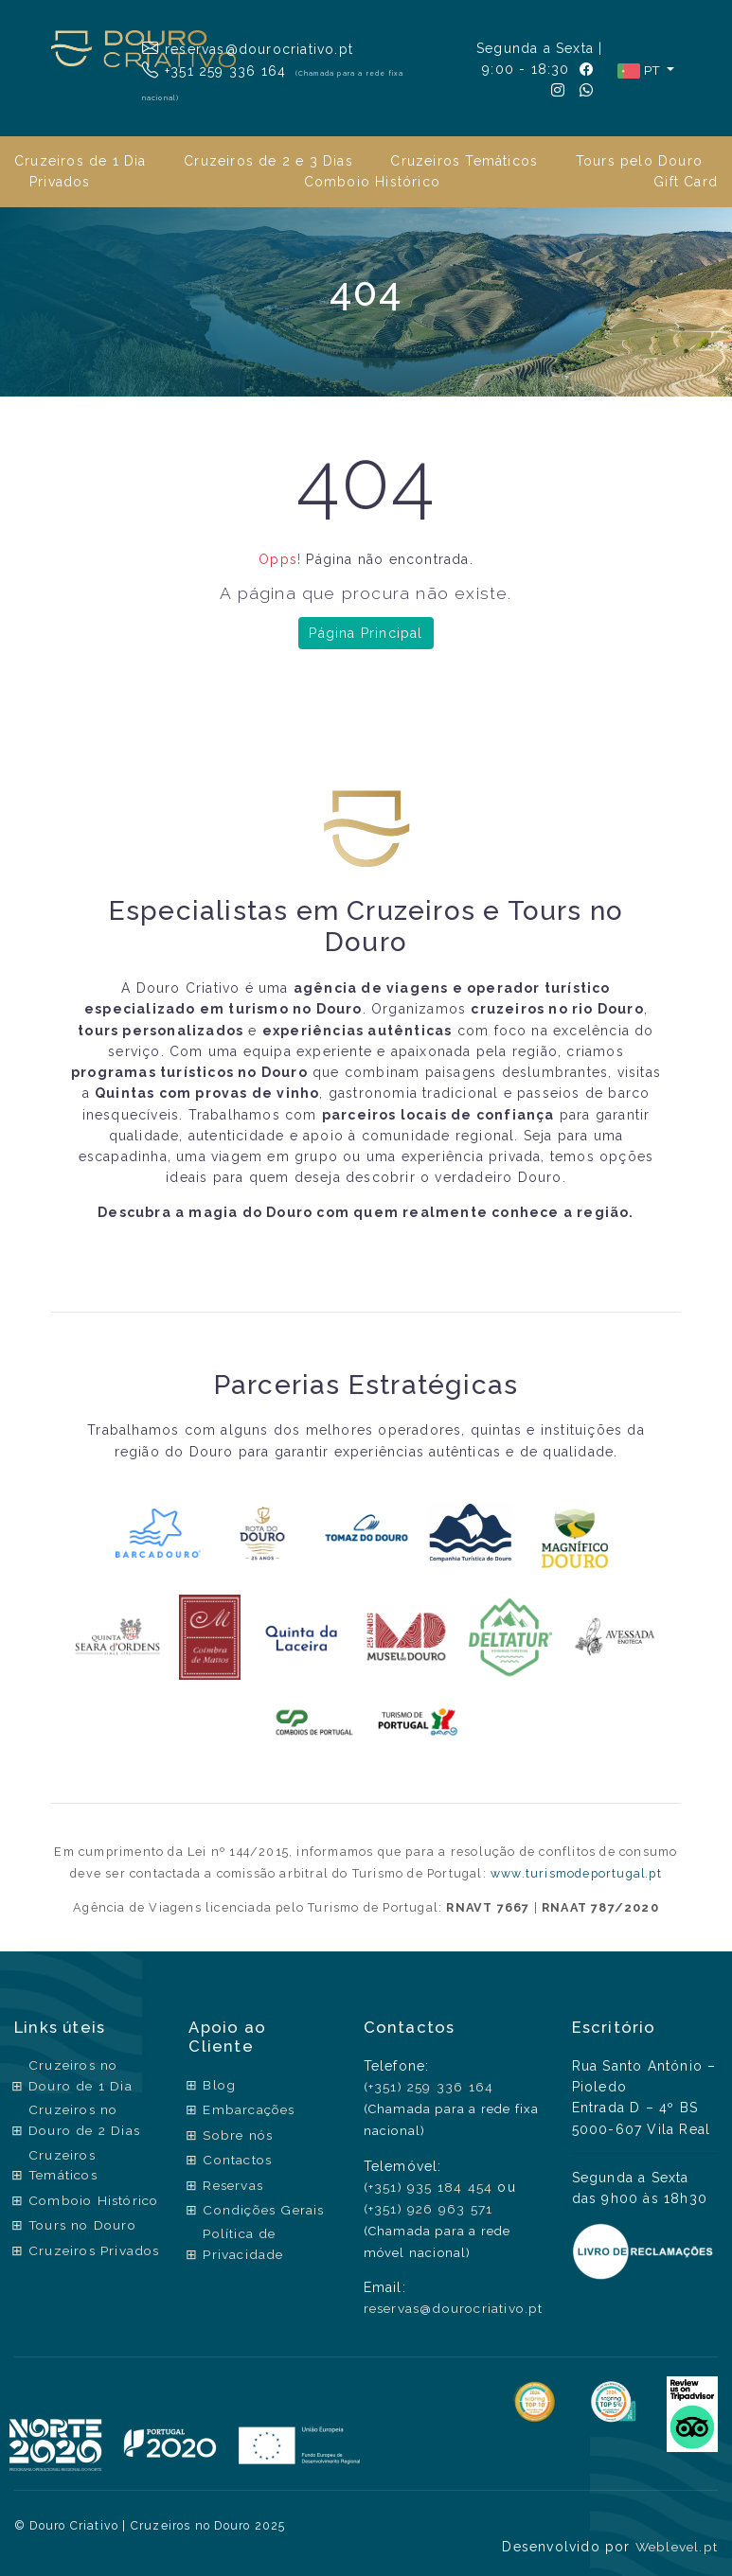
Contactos (236, 2157)
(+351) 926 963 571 (423, 2206)
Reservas (232, 2182)
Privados (60, 181)
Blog (217, 2084)
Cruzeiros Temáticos (464, 160)
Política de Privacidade (241, 2241)
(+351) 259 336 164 (424, 2086)
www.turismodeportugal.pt (577, 1873)
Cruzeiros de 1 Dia (80, 160)
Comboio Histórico (372, 181)
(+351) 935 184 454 (423, 2186)
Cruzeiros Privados (63, 2283)
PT (639, 70)
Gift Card (685, 181)
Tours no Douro (84, 2247)
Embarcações (248, 2109)
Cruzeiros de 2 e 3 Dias (268, 160)
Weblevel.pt (675, 2543)
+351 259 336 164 (214, 70)
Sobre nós (237, 2133)
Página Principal (365, 633)
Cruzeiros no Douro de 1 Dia (81, 2076)
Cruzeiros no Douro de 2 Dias (86, 2122)
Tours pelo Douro (639, 160)
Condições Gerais (264, 2206)
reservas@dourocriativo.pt (250, 48)
